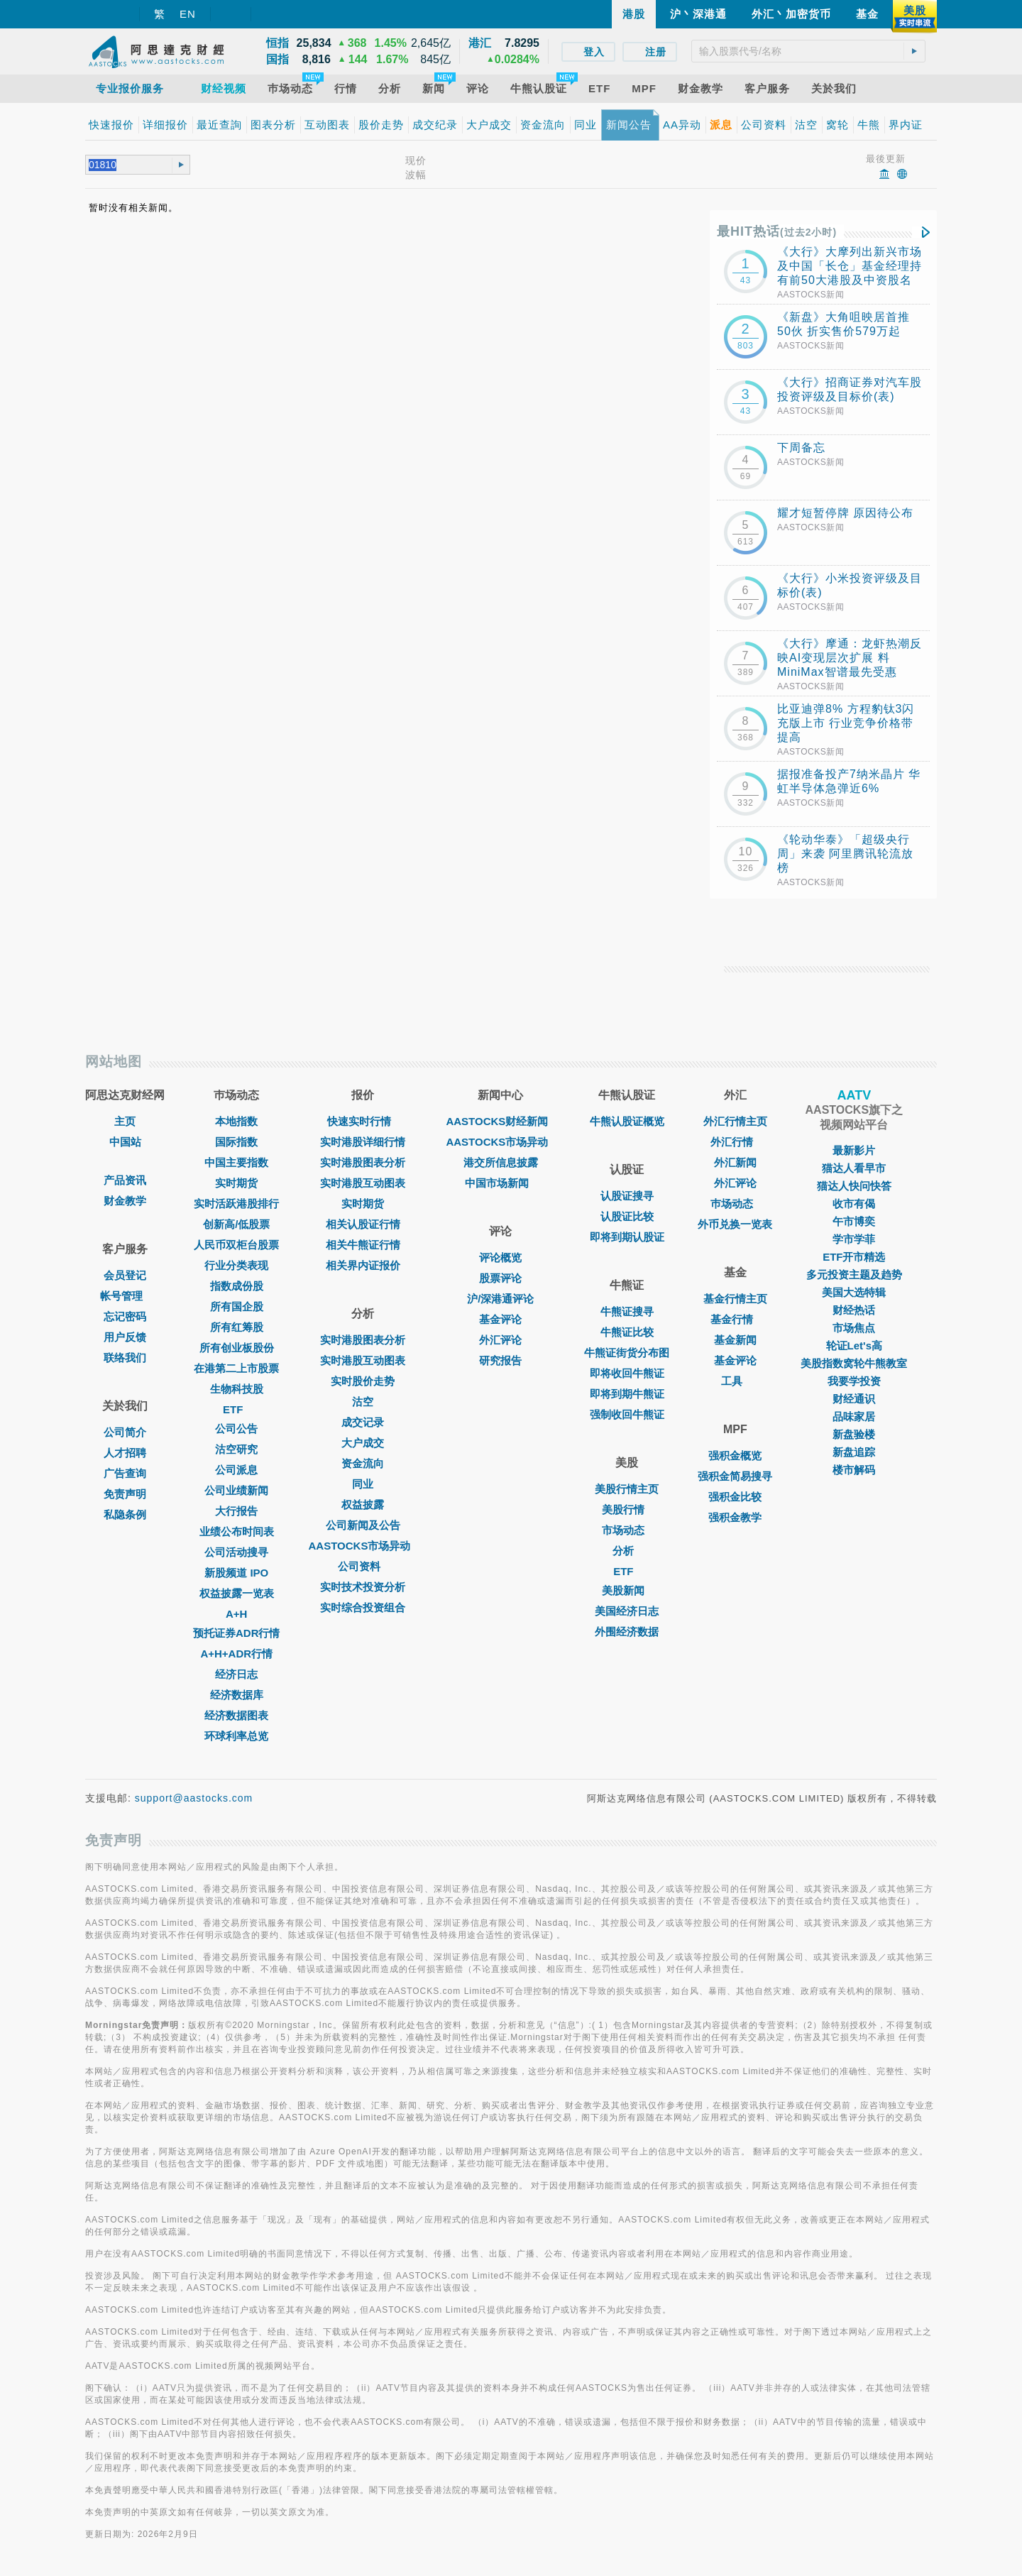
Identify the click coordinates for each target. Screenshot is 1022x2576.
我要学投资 (854, 1381)
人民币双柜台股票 (236, 1245)
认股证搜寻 (627, 1196)
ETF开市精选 (854, 1257)
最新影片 (854, 1150)
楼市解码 (854, 1470)
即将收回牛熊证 (627, 1373)
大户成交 (362, 1443)
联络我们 (125, 1358)
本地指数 (236, 1121)
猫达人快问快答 (854, 1186)
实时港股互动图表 (362, 1183)
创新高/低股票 (236, 1224)
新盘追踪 (854, 1452)
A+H (236, 1614)
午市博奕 (854, 1221)
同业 (362, 1484)
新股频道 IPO (236, 1573)
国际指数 (236, 1142)
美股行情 (627, 1509)
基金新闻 (735, 1340)
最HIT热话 (777, 231)
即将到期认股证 (627, 1237)
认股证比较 (627, 1216)
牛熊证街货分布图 (626, 1353)
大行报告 (236, 1511)
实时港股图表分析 (362, 1162)
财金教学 (125, 1201)
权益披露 (362, 1504)
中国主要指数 (236, 1162)
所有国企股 (236, 1306)
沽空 (362, 1402)
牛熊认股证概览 (627, 1121)
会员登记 (125, 1275)
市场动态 (627, 1530)
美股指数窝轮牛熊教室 (854, 1363)
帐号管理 (125, 1296)
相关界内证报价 (363, 1265)
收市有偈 (854, 1203)
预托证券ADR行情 (236, 1633)
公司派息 (236, 1470)
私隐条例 (125, 1514)
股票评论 (500, 1278)
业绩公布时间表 (236, 1531)
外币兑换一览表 (735, 1224)
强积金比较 (735, 1497)
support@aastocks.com (194, 1798)
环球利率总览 (236, 1736)
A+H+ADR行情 (236, 1654)
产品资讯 (125, 1180)
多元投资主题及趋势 (854, 1274)
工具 (735, 1381)
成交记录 (362, 1422)
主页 (125, 1121)
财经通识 (854, 1399)
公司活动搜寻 (236, 1552)
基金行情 (735, 1319)
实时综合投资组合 (362, 1607)
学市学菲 (854, 1239)
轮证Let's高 (854, 1345)
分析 (626, 1551)
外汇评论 (500, 1340)
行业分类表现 (236, 1265)
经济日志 (236, 1674)
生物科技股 (236, 1389)
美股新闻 (627, 1590)
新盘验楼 (854, 1434)
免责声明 (125, 1494)
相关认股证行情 (363, 1224)
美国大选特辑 (854, 1292)
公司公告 (236, 1429)
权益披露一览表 (236, 1593)
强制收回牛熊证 (627, 1414)
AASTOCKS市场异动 (363, 1546)
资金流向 (362, 1463)
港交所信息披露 (500, 1162)
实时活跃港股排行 (236, 1203)
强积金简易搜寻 (735, 1476)
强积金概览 (735, 1455)
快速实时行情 (362, 1121)
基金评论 (500, 1319)
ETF (236, 1409)
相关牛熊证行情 (363, 1245)
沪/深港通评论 (500, 1299)
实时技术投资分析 (362, 1587)
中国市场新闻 (500, 1183)
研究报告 (500, 1360)
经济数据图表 (236, 1715)
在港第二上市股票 (236, 1368)
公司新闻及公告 (363, 1525)
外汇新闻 (735, 1162)
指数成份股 (236, 1286)
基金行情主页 (735, 1299)
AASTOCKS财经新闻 (500, 1121)
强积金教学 (735, 1517)
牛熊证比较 (627, 1332)
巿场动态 (735, 1203)
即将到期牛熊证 (627, 1394)
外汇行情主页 (735, 1121)
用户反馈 (125, 1337)
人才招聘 (125, 1453)
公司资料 (363, 1566)
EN (188, 14)
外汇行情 (735, 1142)
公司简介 (125, 1432)
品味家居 (854, 1416)
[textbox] (808, 51)
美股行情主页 (627, 1489)
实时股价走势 (363, 1381)
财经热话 (854, 1310)
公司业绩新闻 (236, 1490)
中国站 (125, 1142)
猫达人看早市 (854, 1168)
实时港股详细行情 (362, 1142)
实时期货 (236, 1183)
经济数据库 (236, 1695)
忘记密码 (125, 1316)
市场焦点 (854, 1328)
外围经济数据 (627, 1632)
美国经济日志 (627, 1611)
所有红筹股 (236, 1327)
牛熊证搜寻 (627, 1311)
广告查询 (125, 1473)
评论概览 (500, 1257)
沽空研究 (236, 1449)
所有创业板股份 (236, 1348)
